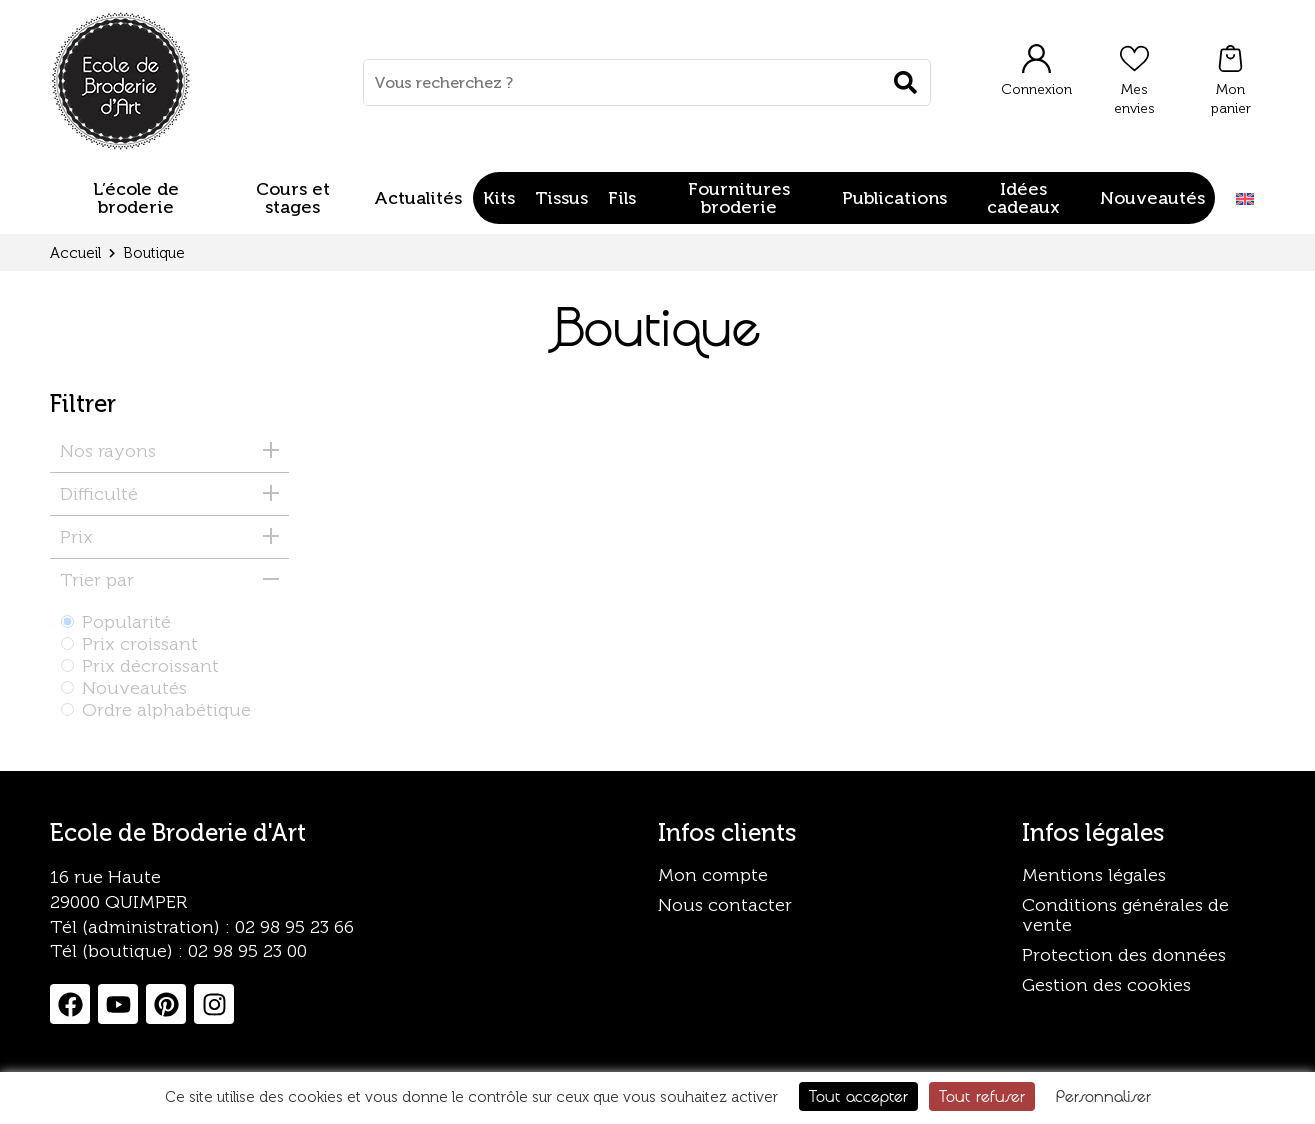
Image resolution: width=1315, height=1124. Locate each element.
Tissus (561, 198)
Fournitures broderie (739, 198)
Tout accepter (858, 1096)
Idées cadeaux (1023, 198)
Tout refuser (982, 1096)
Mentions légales (1094, 875)
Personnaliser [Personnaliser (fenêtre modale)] (1103, 1096)
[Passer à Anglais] (1245, 198)
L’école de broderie (136, 198)
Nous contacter (725, 905)
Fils (622, 198)
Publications (894, 198)
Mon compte (713, 875)
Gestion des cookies (1106, 985)
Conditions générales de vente (1125, 915)
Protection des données (1124, 955)
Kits (499, 198)
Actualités (418, 198)
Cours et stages (293, 198)
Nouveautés (1152, 198)
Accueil (75, 253)
